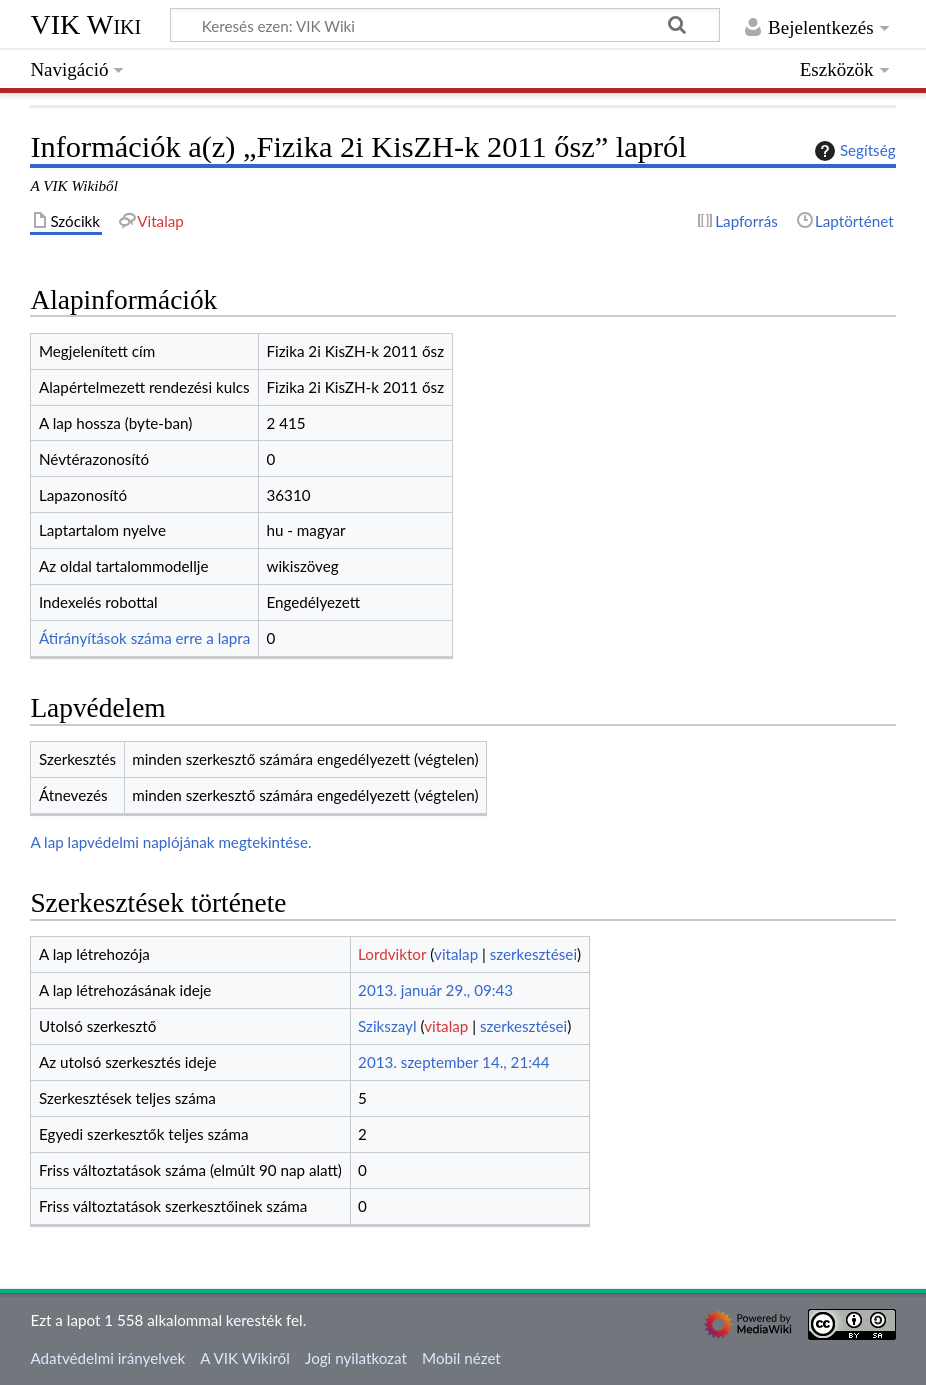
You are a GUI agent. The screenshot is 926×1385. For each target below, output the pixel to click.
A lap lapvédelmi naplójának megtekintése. (170, 842)
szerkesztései (533, 954)
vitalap (456, 954)
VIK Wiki (85, 24)
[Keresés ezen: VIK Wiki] (445, 25)
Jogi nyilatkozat (356, 1358)
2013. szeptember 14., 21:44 (454, 1062)
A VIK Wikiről (244, 1358)
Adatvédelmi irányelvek (107, 1358)
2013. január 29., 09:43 (435, 990)
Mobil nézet (461, 1358)
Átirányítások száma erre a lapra (144, 638)
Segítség (853, 151)
